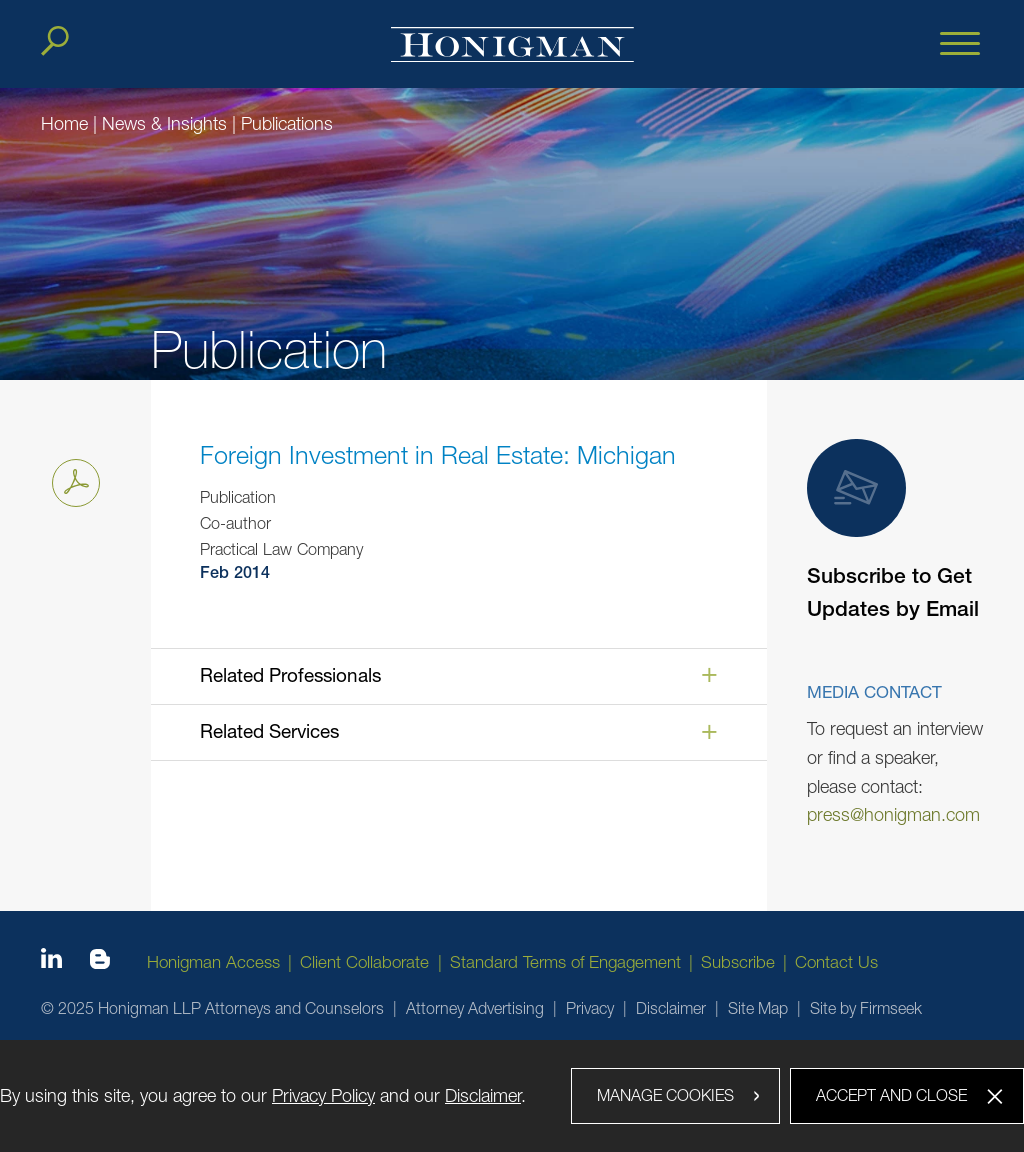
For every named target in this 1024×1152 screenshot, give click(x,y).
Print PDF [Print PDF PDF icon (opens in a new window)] (70, 478)
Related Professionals (290, 675)
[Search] (55, 41)
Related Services (269, 731)
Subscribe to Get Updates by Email (893, 531)
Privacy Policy (323, 1095)
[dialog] (512, 1096)
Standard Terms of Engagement (565, 962)
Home (64, 123)
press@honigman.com (893, 814)
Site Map (758, 1008)
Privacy (590, 1008)
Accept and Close (891, 1095)
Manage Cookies (665, 1095)
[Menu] (960, 45)
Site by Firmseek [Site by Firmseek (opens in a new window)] (866, 1008)
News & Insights (164, 123)
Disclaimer (671, 1008)
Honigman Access (213, 962)
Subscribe (738, 962)
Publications (287, 123)
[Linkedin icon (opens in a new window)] (51, 962)
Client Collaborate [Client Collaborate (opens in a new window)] (364, 962)
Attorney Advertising (475, 1008)
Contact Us (836, 962)
